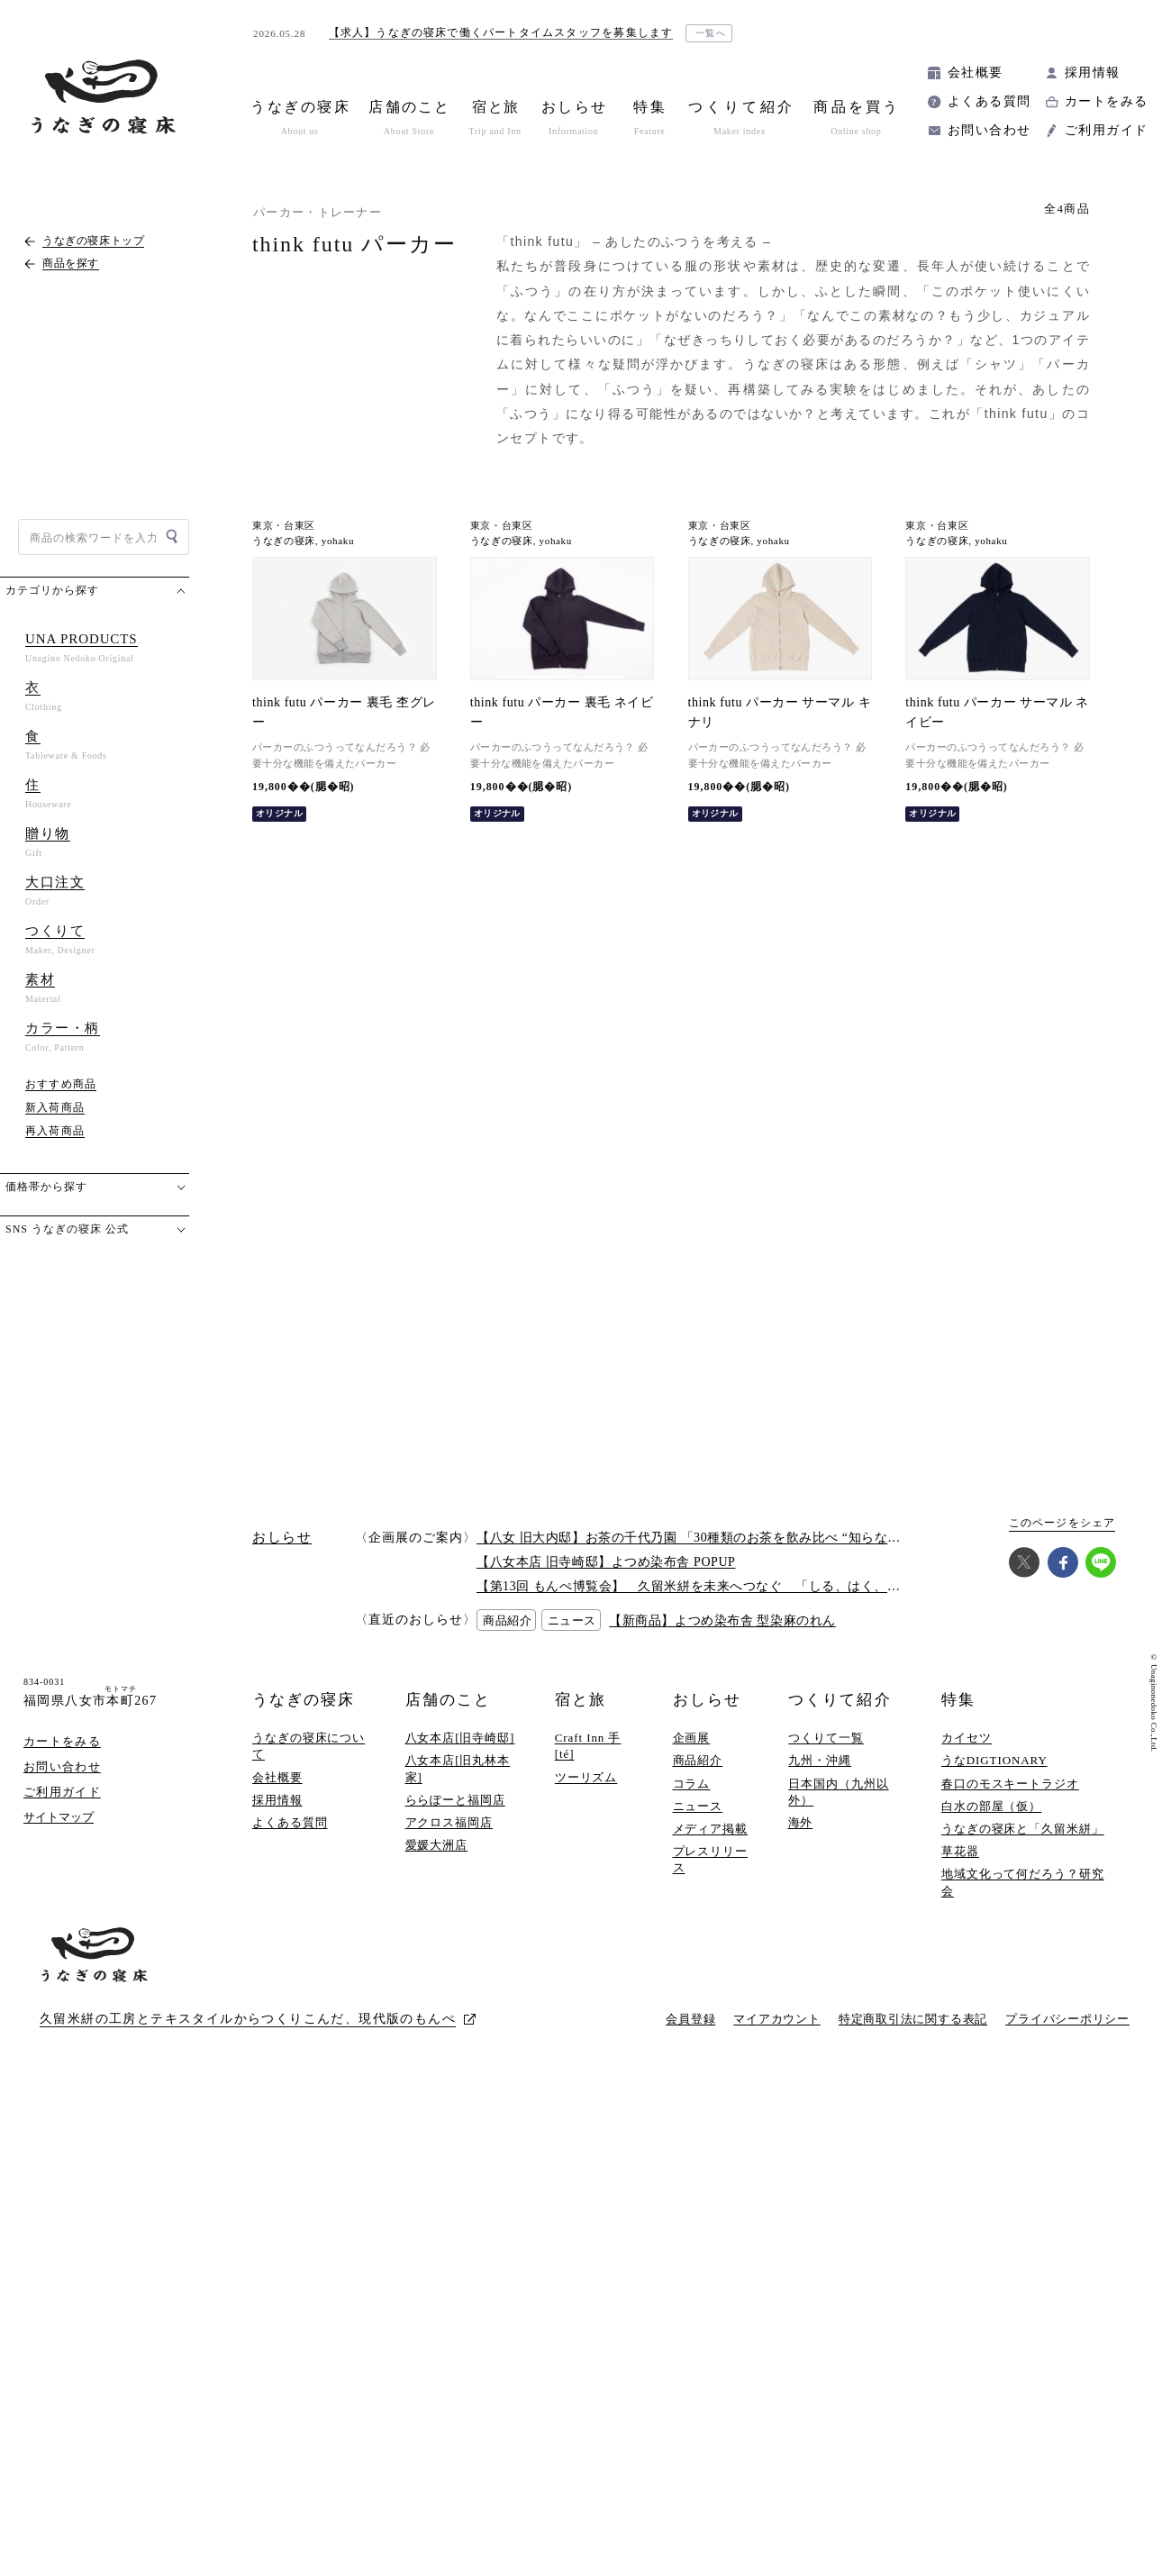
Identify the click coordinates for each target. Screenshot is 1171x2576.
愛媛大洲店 (436, 1845)
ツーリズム (586, 1777)
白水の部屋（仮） (991, 1806)
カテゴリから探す (52, 590)
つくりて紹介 (839, 1699)
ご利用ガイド (1106, 130)
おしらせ (707, 1699)
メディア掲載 (710, 1828)
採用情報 (1093, 72)
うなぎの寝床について (308, 1746)
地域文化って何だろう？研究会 (1022, 1882)
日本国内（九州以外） (838, 1792)
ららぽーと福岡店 (455, 1800)
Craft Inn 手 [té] (588, 1746)
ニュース (698, 1806)
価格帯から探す (46, 1186)
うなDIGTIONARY (994, 1760)
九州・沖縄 (819, 1760)
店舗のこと (448, 1699)
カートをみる (1106, 101)
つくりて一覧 (825, 1737)
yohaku (338, 541)
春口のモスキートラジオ (1010, 1783)
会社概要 (975, 72)
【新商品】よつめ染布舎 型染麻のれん (722, 1620)
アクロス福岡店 (449, 1822)
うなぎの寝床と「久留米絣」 (1022, 1828)
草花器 (960, 1851)
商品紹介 (698, 1760)
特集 (958, 1699)
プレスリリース (710, 1859)
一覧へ (711, 33)
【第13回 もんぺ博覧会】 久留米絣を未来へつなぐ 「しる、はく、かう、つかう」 (728, 1586)
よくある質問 (989, 101)
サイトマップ (58, 1817)
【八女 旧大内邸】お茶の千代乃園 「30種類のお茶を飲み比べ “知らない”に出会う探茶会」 (744, 1537)
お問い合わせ (989, 130)
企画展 (692, 1737)
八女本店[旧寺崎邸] (460, 1737)
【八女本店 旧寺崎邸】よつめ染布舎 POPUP (606, 1562)
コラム (692, 1783)
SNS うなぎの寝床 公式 (67, 1229)
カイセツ (966, 1737)
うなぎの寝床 (283, 541)
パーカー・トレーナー (317, 212)
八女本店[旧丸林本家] (458, 1768)
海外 (800, 1822)
